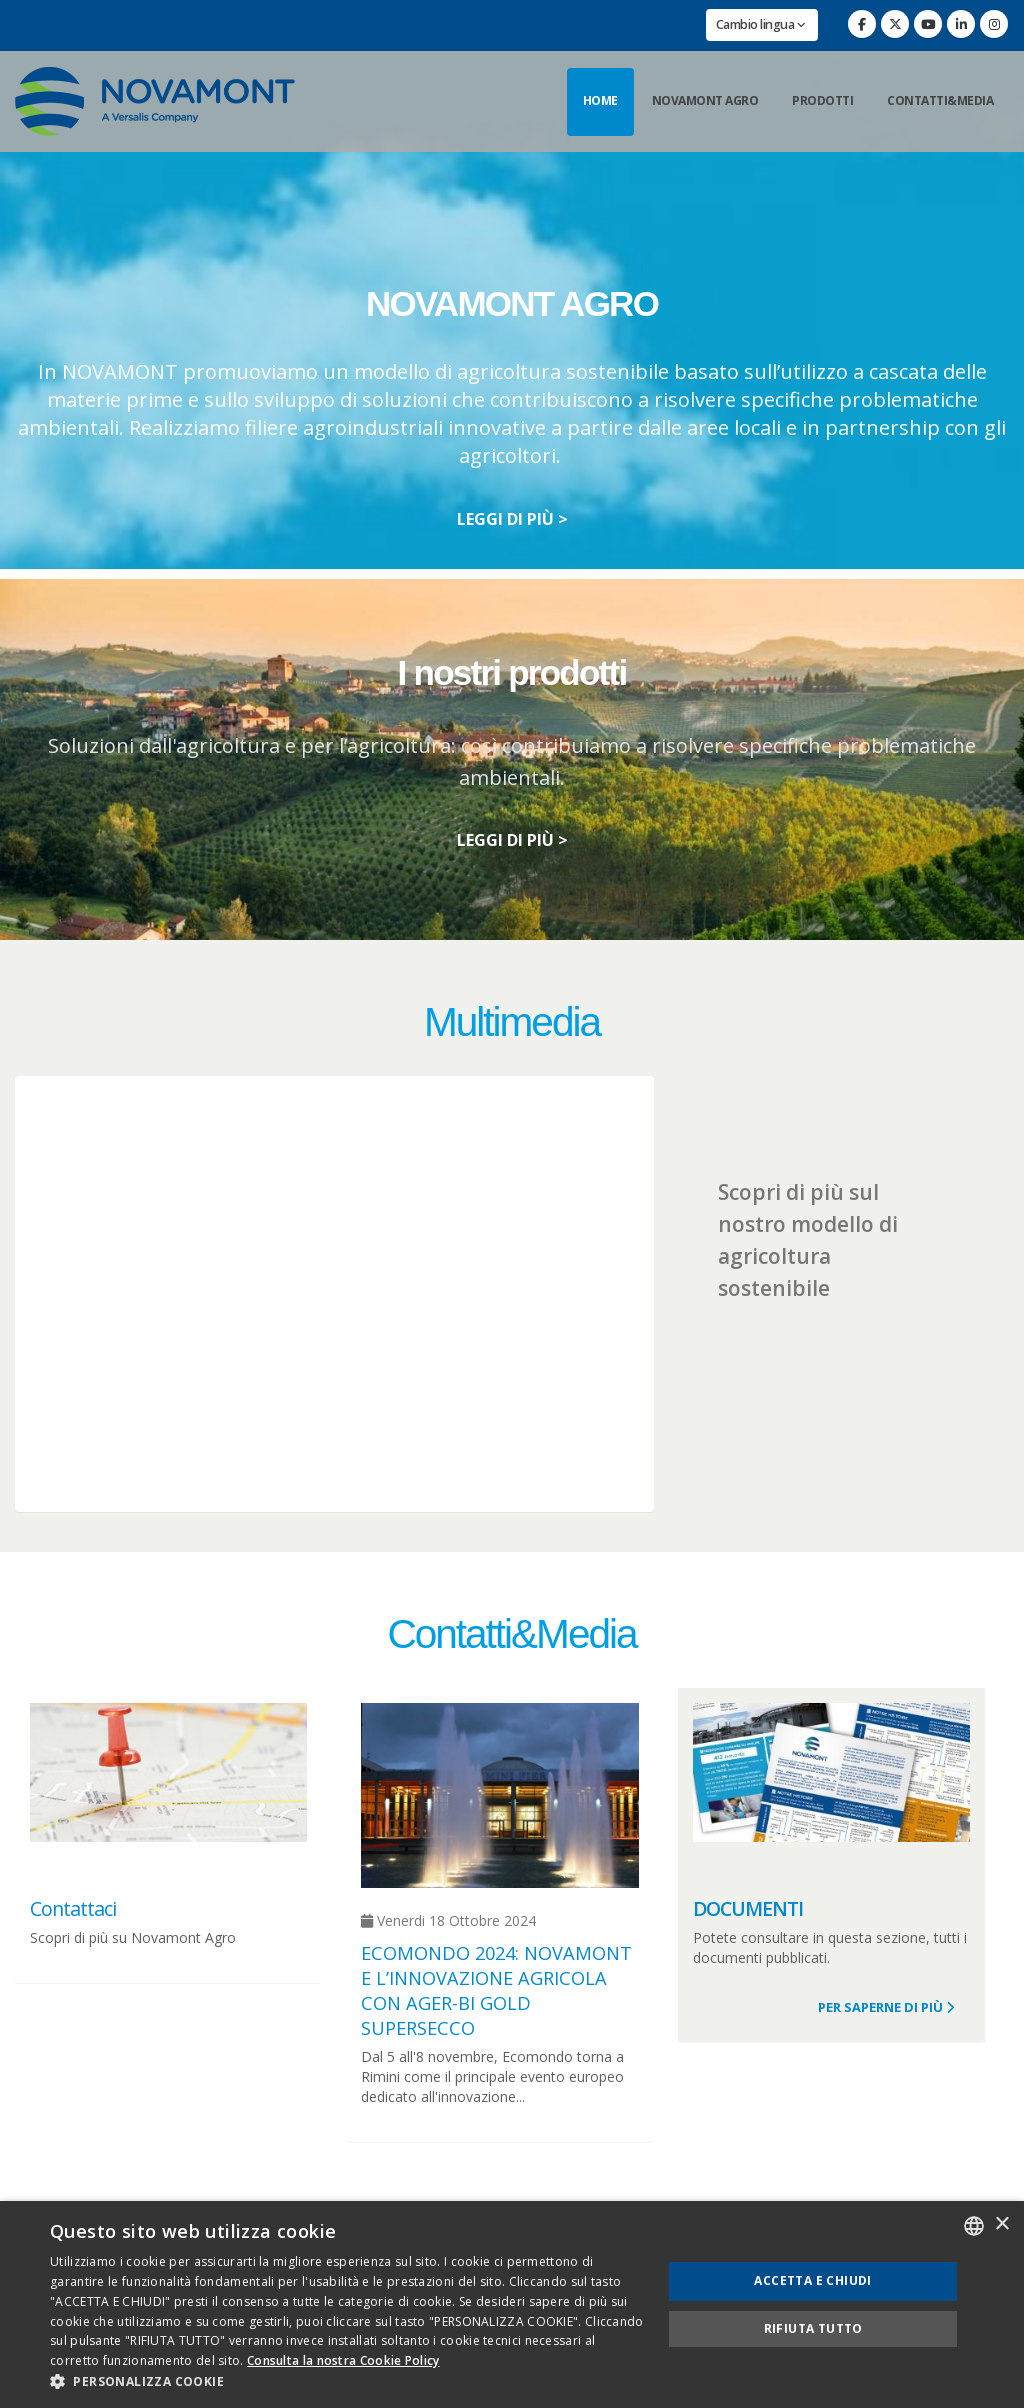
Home (600, 100)
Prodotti (822, 100)
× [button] (1001, 2224)
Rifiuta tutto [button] (813, 2328)
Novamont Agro (705, 100)
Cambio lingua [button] (761, 24)
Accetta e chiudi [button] (812, 2280)
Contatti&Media (940, 100)
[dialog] (512, 2304)
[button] (347, 2382)
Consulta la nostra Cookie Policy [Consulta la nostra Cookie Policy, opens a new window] (343, 2360)
